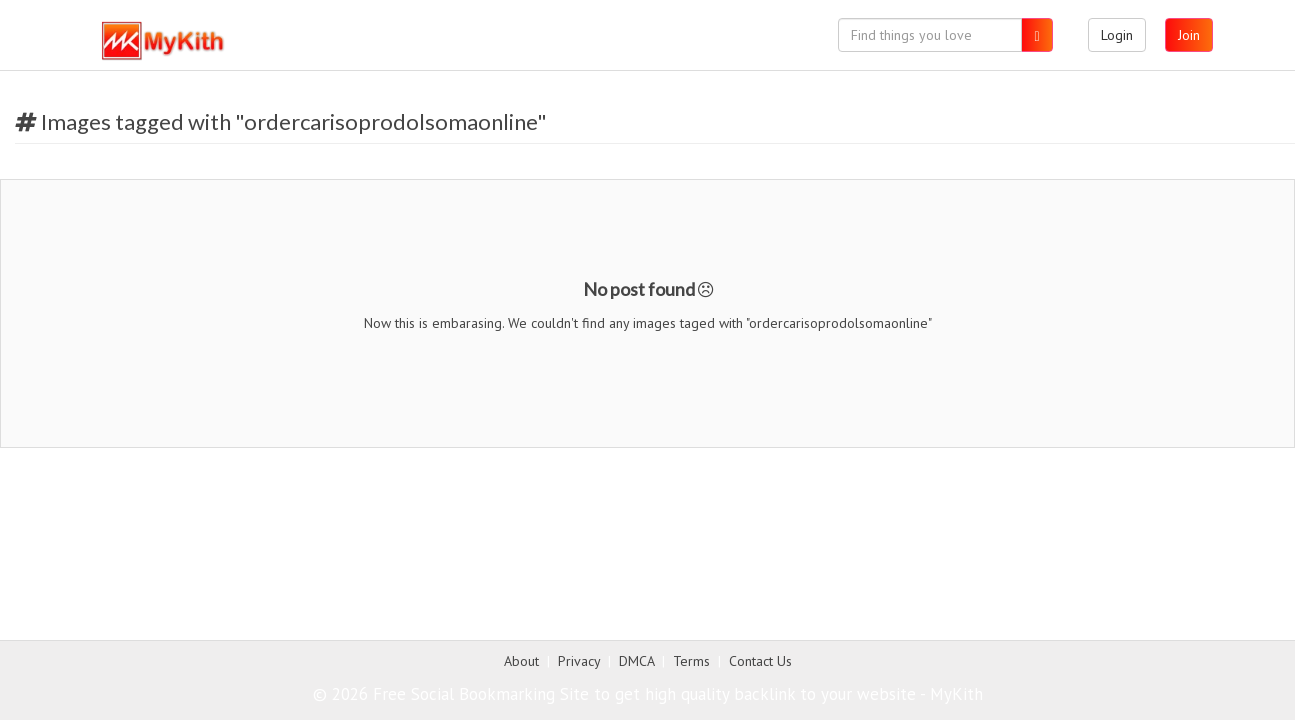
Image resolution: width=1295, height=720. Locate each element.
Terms (691, 661)
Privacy (579, 661)
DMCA (636, 661)
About (521, 661)
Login (1117, 35)
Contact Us (760, 661)
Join (1189, 35)
